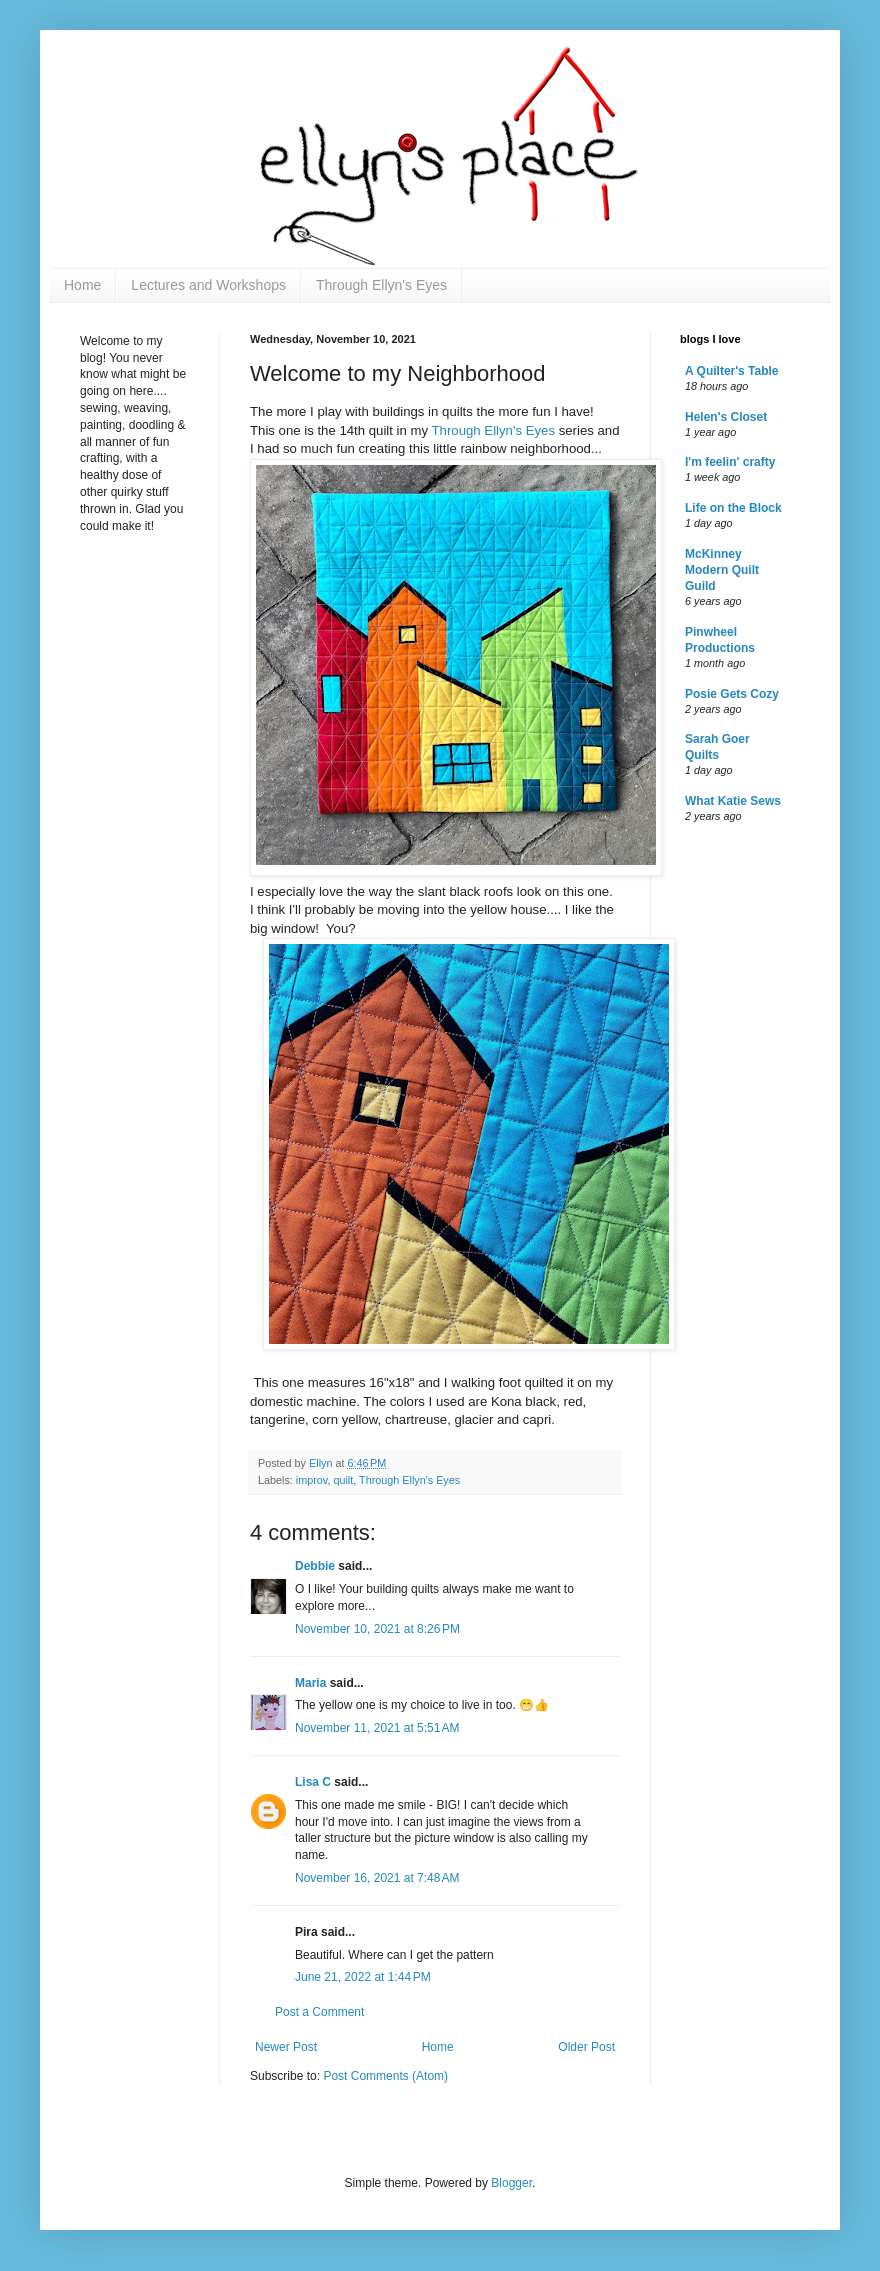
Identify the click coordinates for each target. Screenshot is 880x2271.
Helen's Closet (726, 417)
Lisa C (313, 1782)
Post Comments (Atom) (385, 2076)
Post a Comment (319, 2012)
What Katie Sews (733, 801)
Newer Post (286, 2047)
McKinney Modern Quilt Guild (722, 570)
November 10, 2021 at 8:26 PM (377, 1629)
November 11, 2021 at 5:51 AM (377, 1728)
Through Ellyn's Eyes (381, 285)
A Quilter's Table (732, 371)
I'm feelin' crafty (730, 462)
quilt (343, 1480)
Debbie (315, 1566)
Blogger (511, 2183)
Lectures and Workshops (208, 285)
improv (312, 1480)
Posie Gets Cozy (732, 694)
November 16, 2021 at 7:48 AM (377, 1878)
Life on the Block (733, 508)
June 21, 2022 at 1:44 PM (363, 1977)
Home (82, 285)
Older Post (586, 2047)
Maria (310, 1683)
